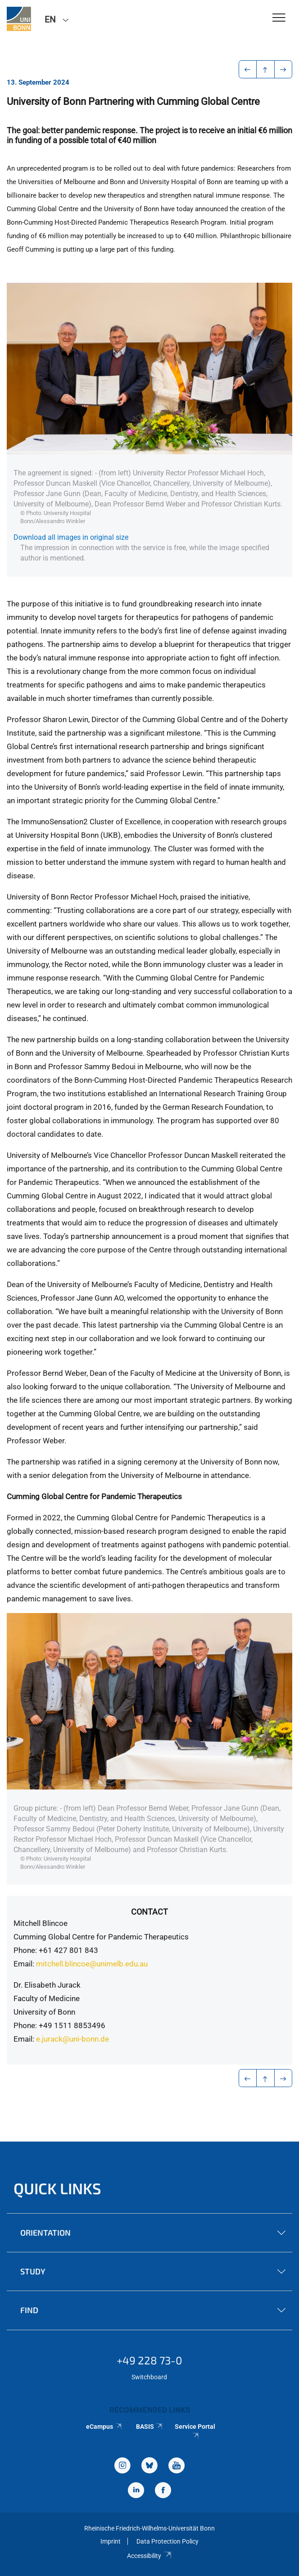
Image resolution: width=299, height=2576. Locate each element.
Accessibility (149, 2555)
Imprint (110, 2541)
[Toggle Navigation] (278, 18)
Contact (149, 1911)
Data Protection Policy (167, 2541)
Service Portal (195, 2430)
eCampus (104, 2426)
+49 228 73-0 (149, 2360)
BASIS (149, 2426)
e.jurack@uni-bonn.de (73, 2038)
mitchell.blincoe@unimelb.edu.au (92, 1963)
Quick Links (57, 2188)
